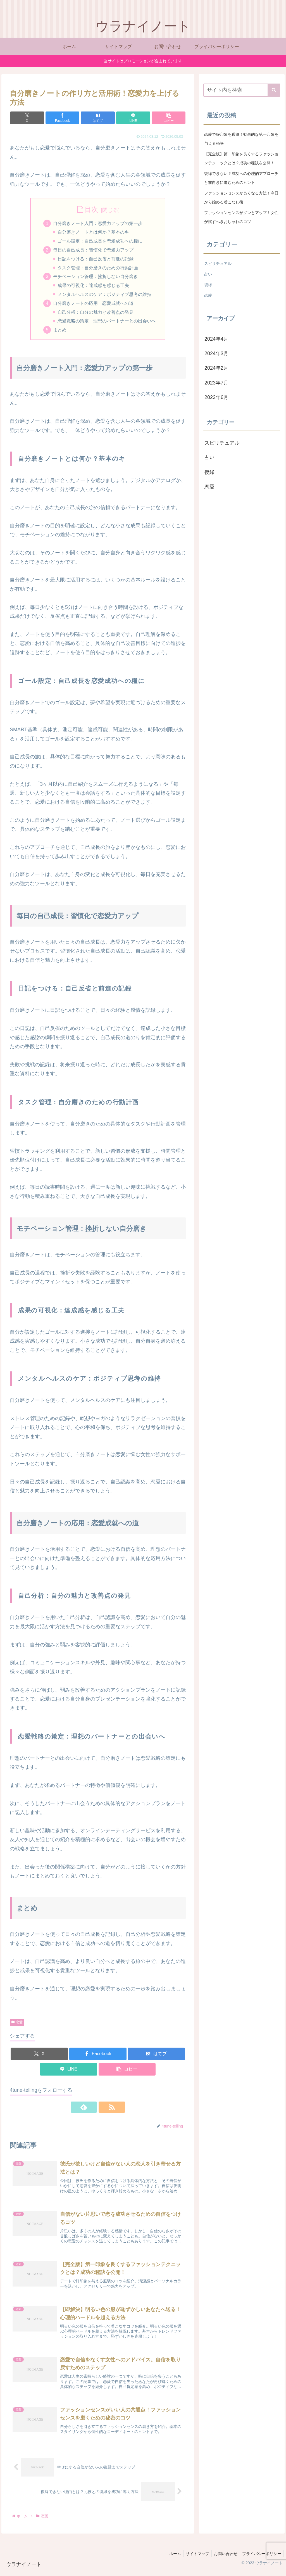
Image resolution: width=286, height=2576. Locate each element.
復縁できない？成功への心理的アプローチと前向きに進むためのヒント (241, 178)
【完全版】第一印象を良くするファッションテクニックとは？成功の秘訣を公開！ (241, 158)
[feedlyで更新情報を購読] (91, 2109)
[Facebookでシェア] (68, 117)
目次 (91, 209)
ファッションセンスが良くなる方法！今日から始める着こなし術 (241, 197)
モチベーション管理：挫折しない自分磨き (95, 277)
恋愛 (17, 2024)
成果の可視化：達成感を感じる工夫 (93, 286)
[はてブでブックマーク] (98, 117)
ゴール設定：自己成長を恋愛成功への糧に (100, 241)
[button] (157, 117)
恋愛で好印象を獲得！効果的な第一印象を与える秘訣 (241, 139)
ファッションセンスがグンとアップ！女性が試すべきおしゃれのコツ (241, 217)
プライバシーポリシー (261, 2558)
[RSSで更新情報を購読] (104, 2109)
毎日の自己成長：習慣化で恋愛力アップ (93, 250)
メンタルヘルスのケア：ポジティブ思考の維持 (105, 295)
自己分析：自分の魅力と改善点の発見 (96, 314)
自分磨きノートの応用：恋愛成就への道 (93, 304)
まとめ (59, 332)
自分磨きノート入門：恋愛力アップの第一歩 (97, 223)
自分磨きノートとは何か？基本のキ (93, 232)
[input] (241, 90)
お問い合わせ (224, 2558)
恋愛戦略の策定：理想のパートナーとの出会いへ (107, 323)
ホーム (171, 2558)
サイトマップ (194, 2558)
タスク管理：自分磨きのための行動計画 (98, 268)
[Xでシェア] (39, 117)
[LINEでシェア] (127, 117)
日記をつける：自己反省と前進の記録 (96, 259)
